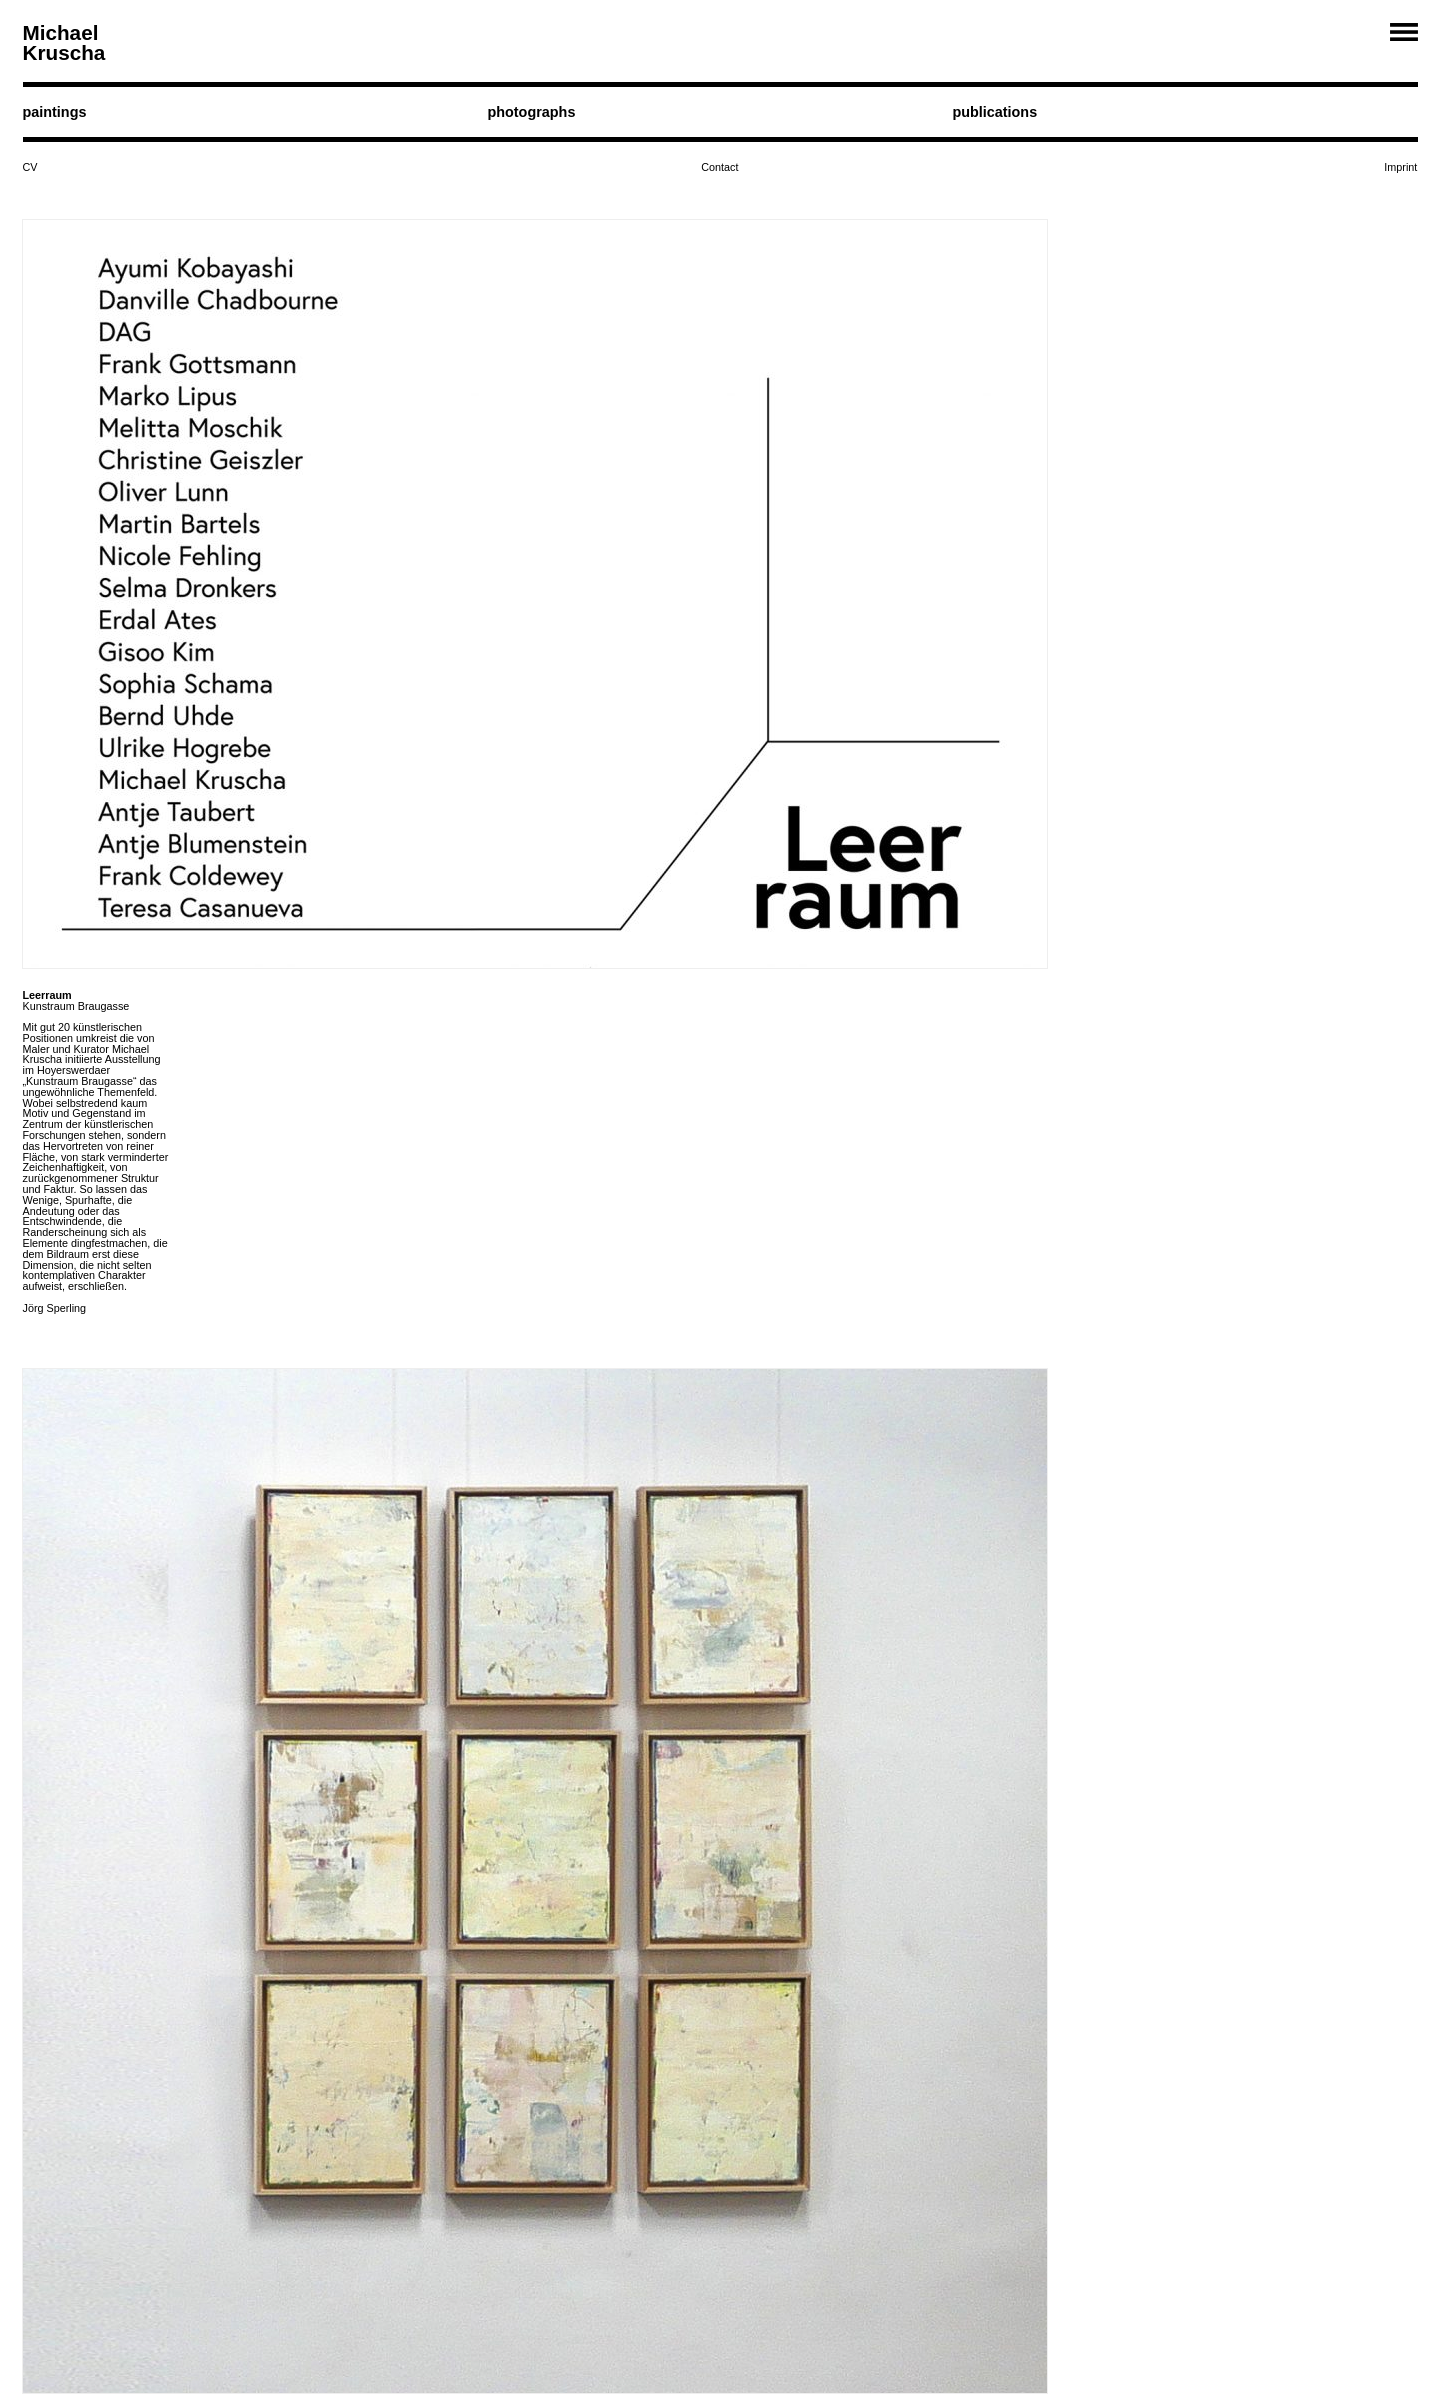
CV (30, 167)
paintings (55, 112)
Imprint (1400, 167)
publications (994, 112)
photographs (531, 112)
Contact (719, 167)
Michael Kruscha (64, 43)
